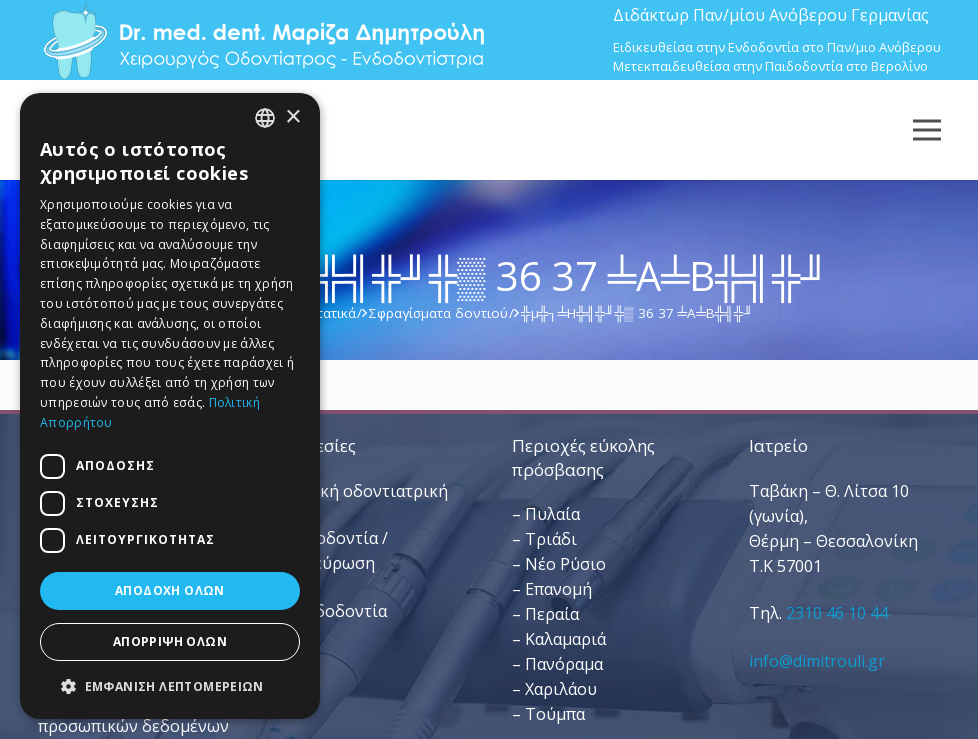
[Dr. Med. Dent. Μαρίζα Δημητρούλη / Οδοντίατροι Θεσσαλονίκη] (263, 40)
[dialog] (170, 406)
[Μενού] (927, 130)
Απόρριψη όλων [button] (170, 641)
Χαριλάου (561, 689)
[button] (170, 686)
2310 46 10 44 (837, 613)
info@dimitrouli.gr (817, 661)
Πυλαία (552, 514)
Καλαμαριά (565, 639)
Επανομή (558, 589)
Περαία (552, 614)
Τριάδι (551, 539)
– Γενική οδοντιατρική (361, 491)
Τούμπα (555, 714)
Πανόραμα (564, 664)
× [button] (292, 117)
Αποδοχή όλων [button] (170, 590)
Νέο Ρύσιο (565, 564)
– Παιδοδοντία (331, 611)
